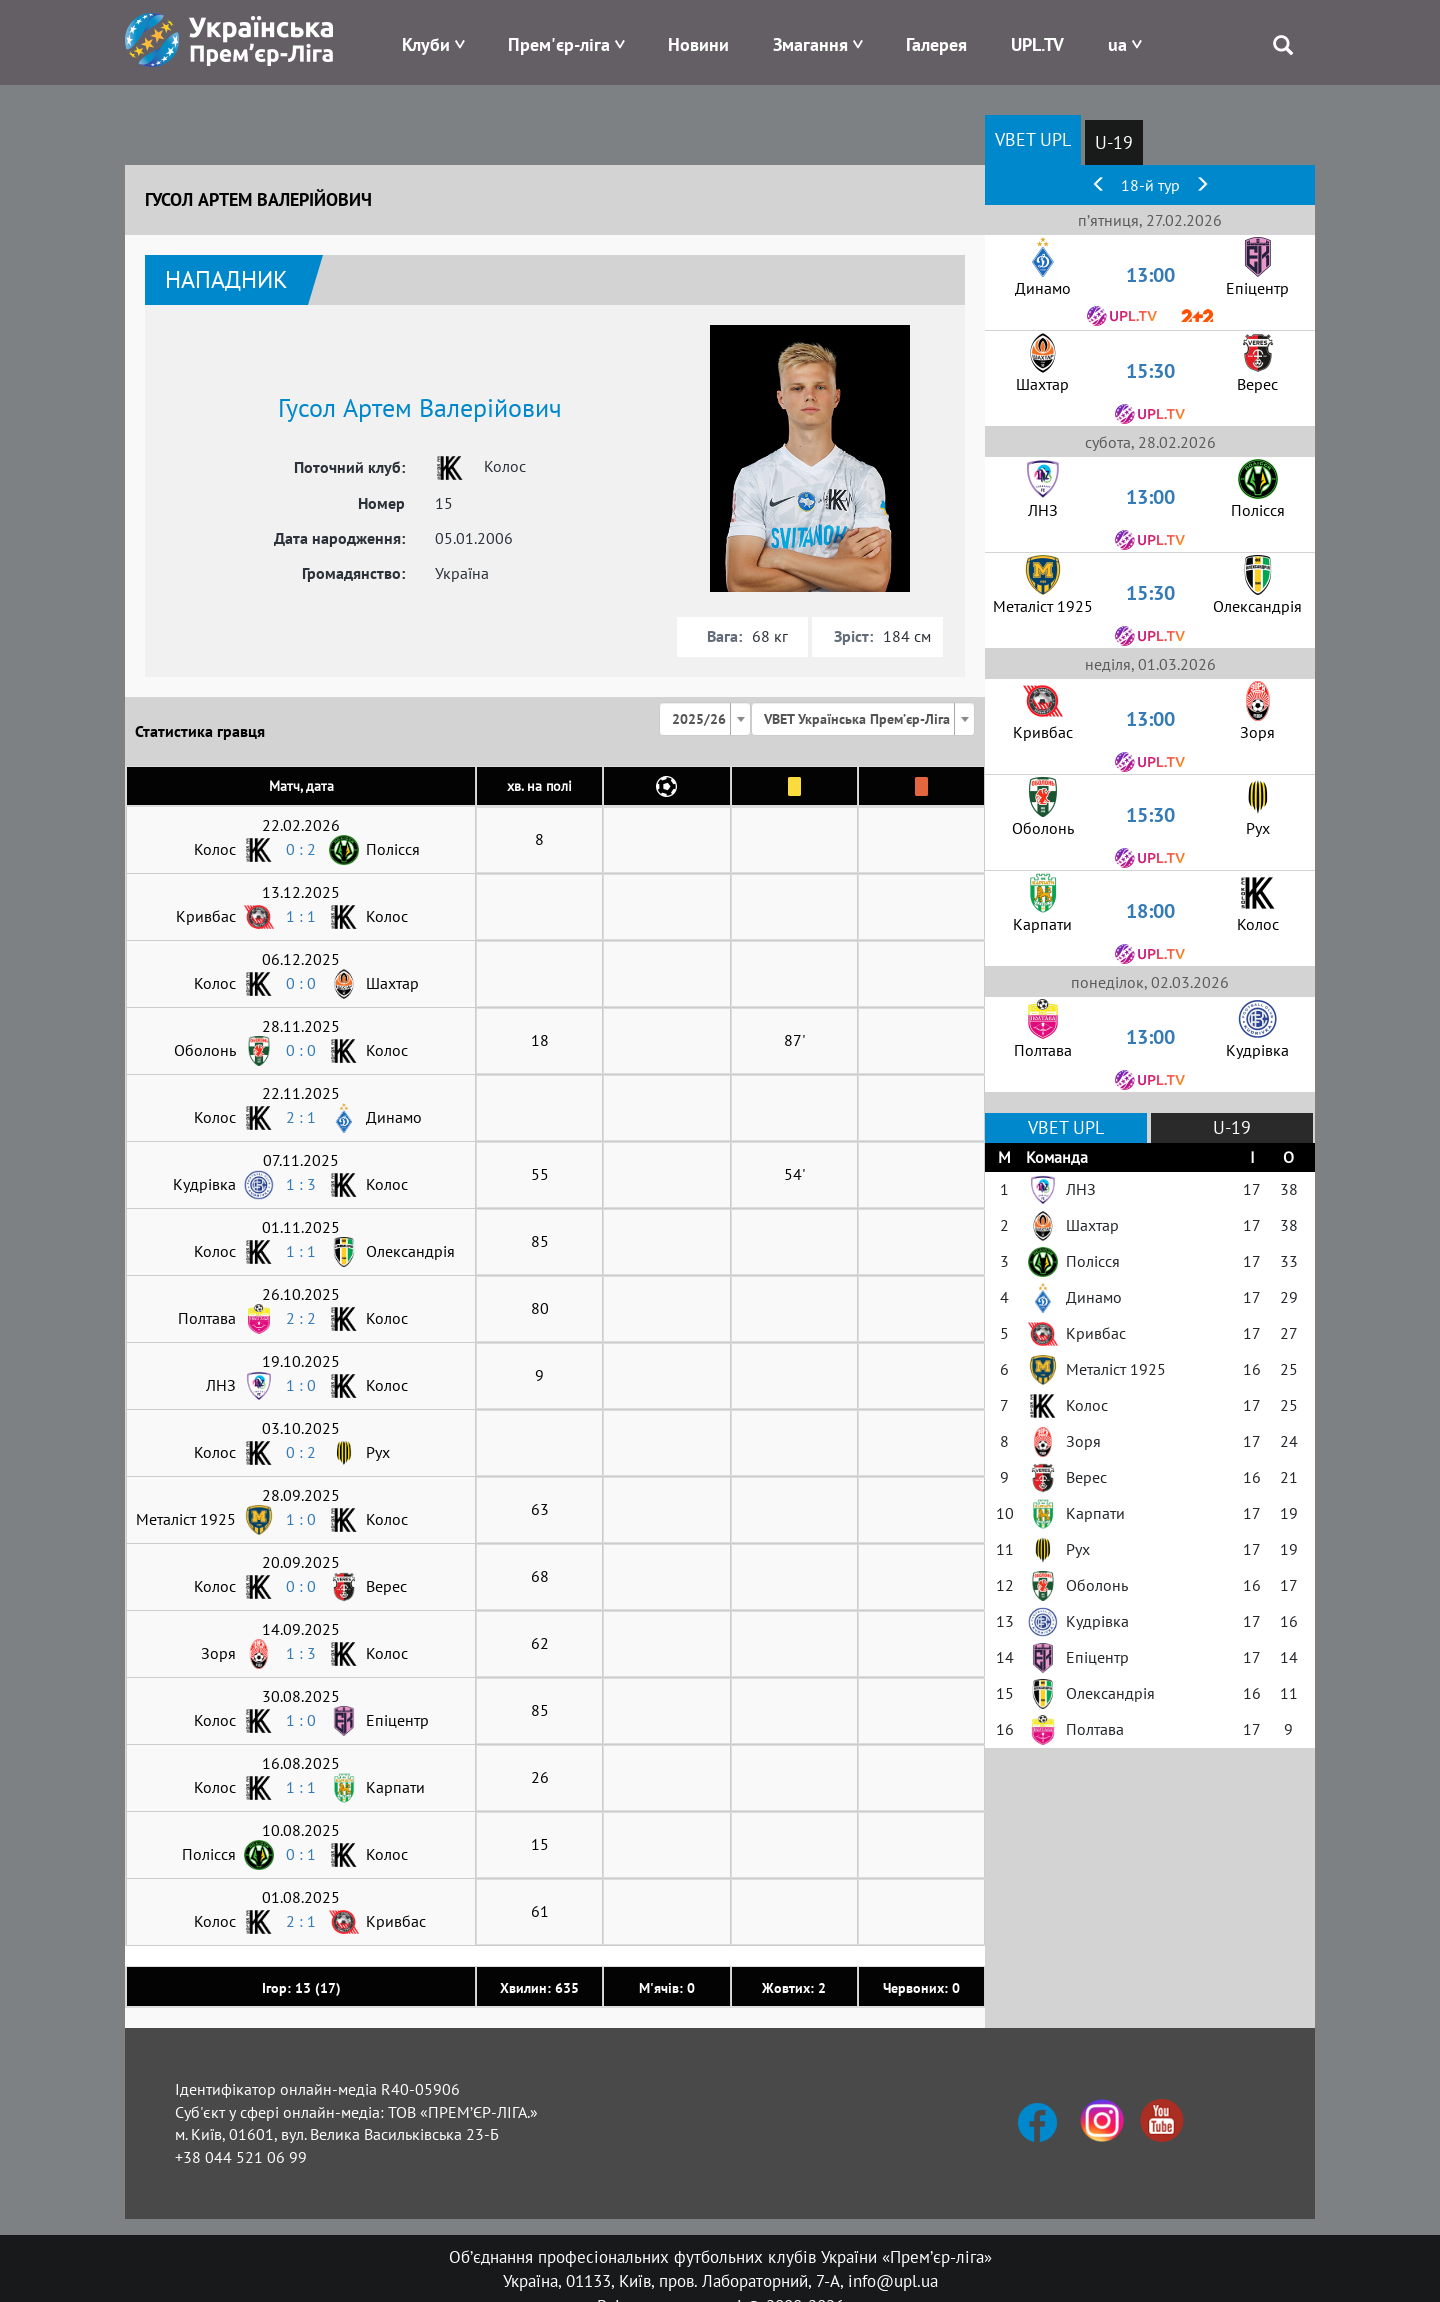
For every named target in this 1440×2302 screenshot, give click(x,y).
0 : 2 (301, 849)
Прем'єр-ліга (559, 44)
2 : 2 (301, 1318)
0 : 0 (301, 983)
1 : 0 (301, 1385)
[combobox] (705, 719)
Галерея (936, 44)
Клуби (426, 44)
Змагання (810, 44)
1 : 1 (301, 916)
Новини (698, 44)
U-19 (1114, 142)
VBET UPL (1033, 139)
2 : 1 (301, 1117)
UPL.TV (1037, 44)
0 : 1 (301, 1854)
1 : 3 (301, 1184)
